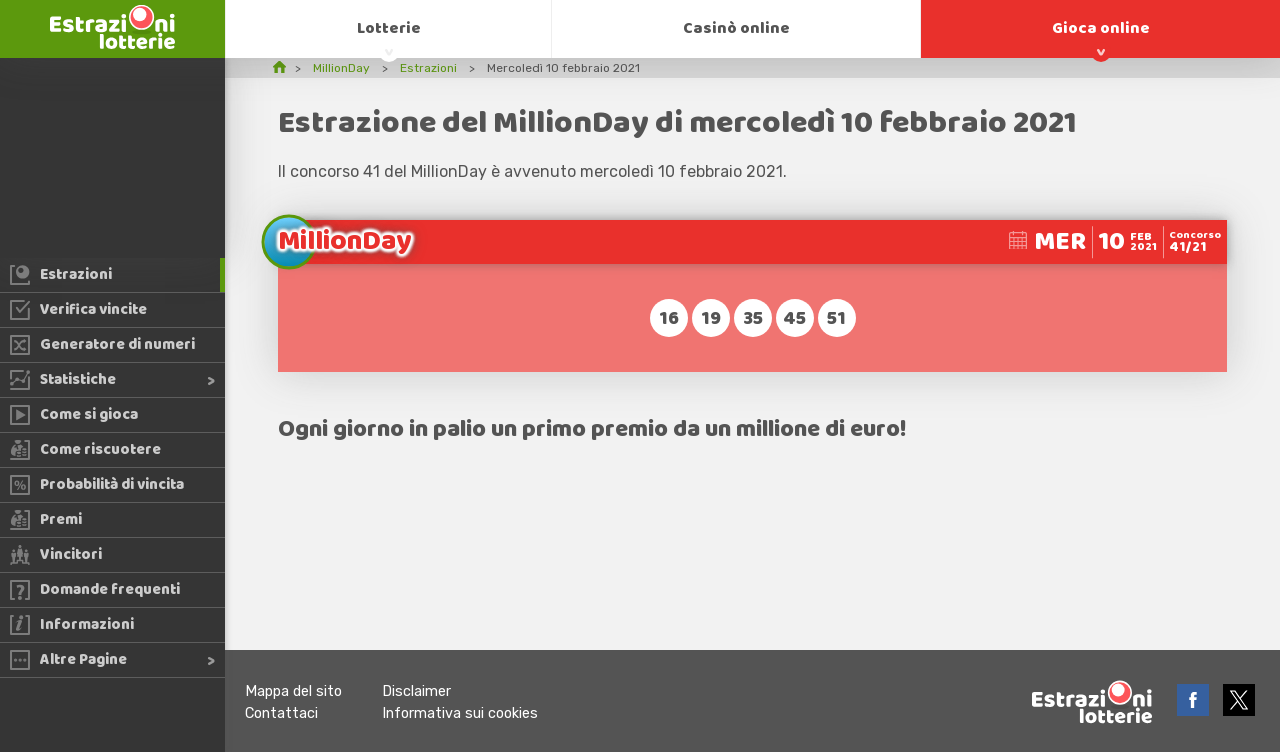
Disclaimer (416, 691)
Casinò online (736, 28)
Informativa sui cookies (460, 713)
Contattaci (281, 713)
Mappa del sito (293, 691)
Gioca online (1101, 28)
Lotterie (389, 28)
